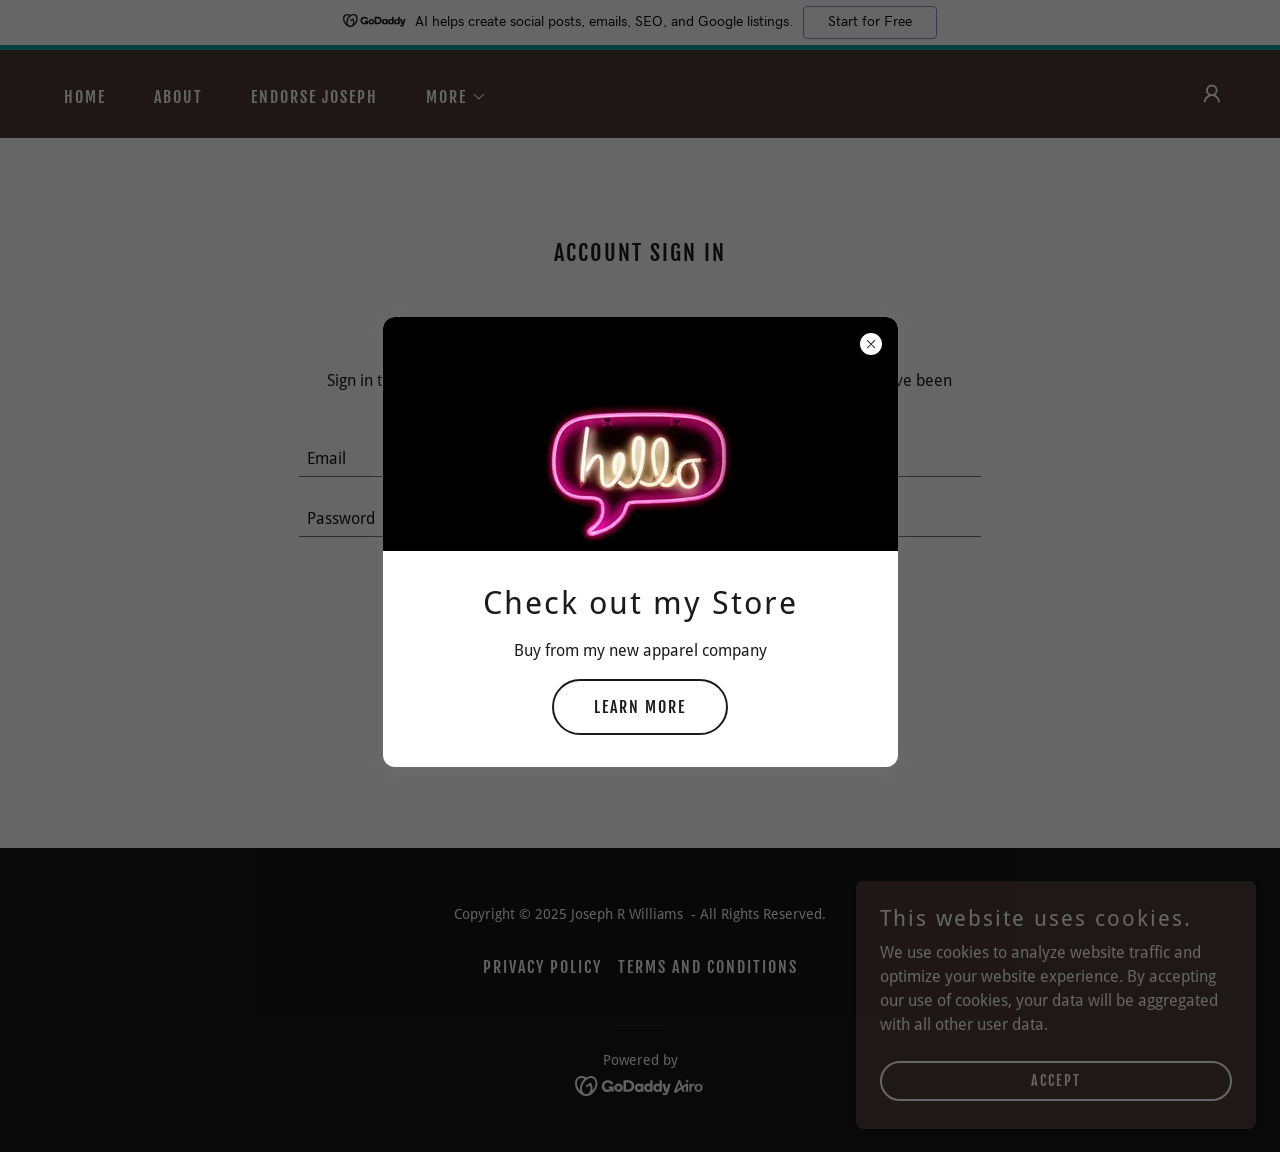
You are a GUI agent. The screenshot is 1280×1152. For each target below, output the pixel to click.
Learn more (640, 707)
